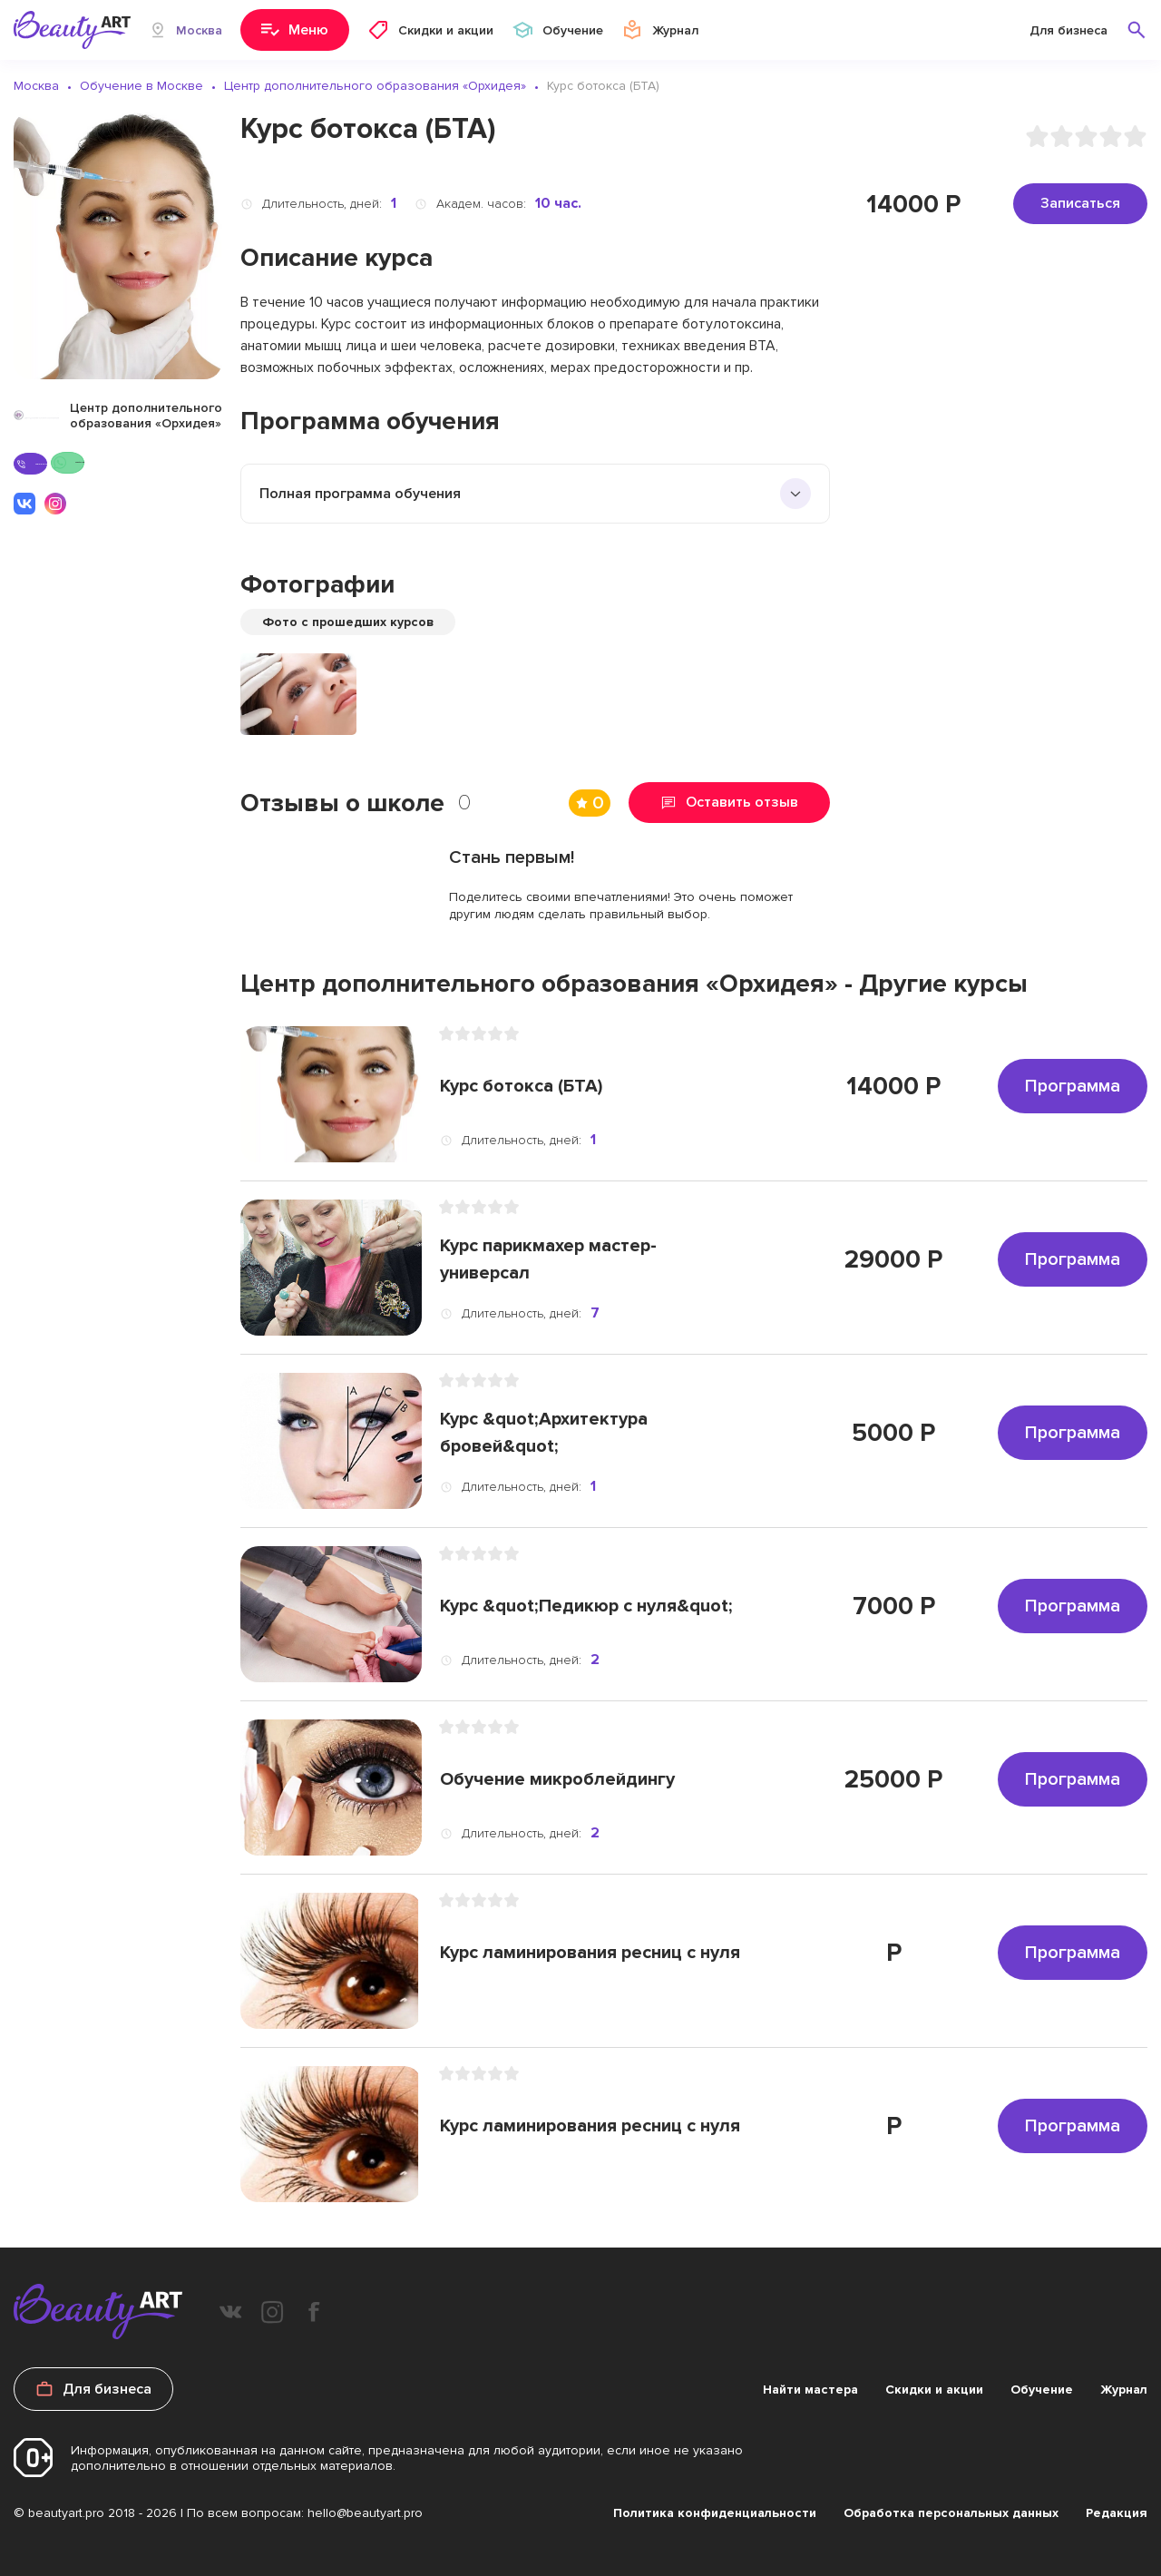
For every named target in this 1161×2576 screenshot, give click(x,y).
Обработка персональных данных (951, 2513)
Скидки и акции (934, 2389)
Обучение (1041, 2389)
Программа (1072, 1086)
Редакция (1116, 2513)
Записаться (1080, 203)
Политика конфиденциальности (714, 2513)
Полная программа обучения (360, 494)
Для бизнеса (1068, 30)
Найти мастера (810, 2389)
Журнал (1123, 2389)
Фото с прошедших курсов (348, 622)
